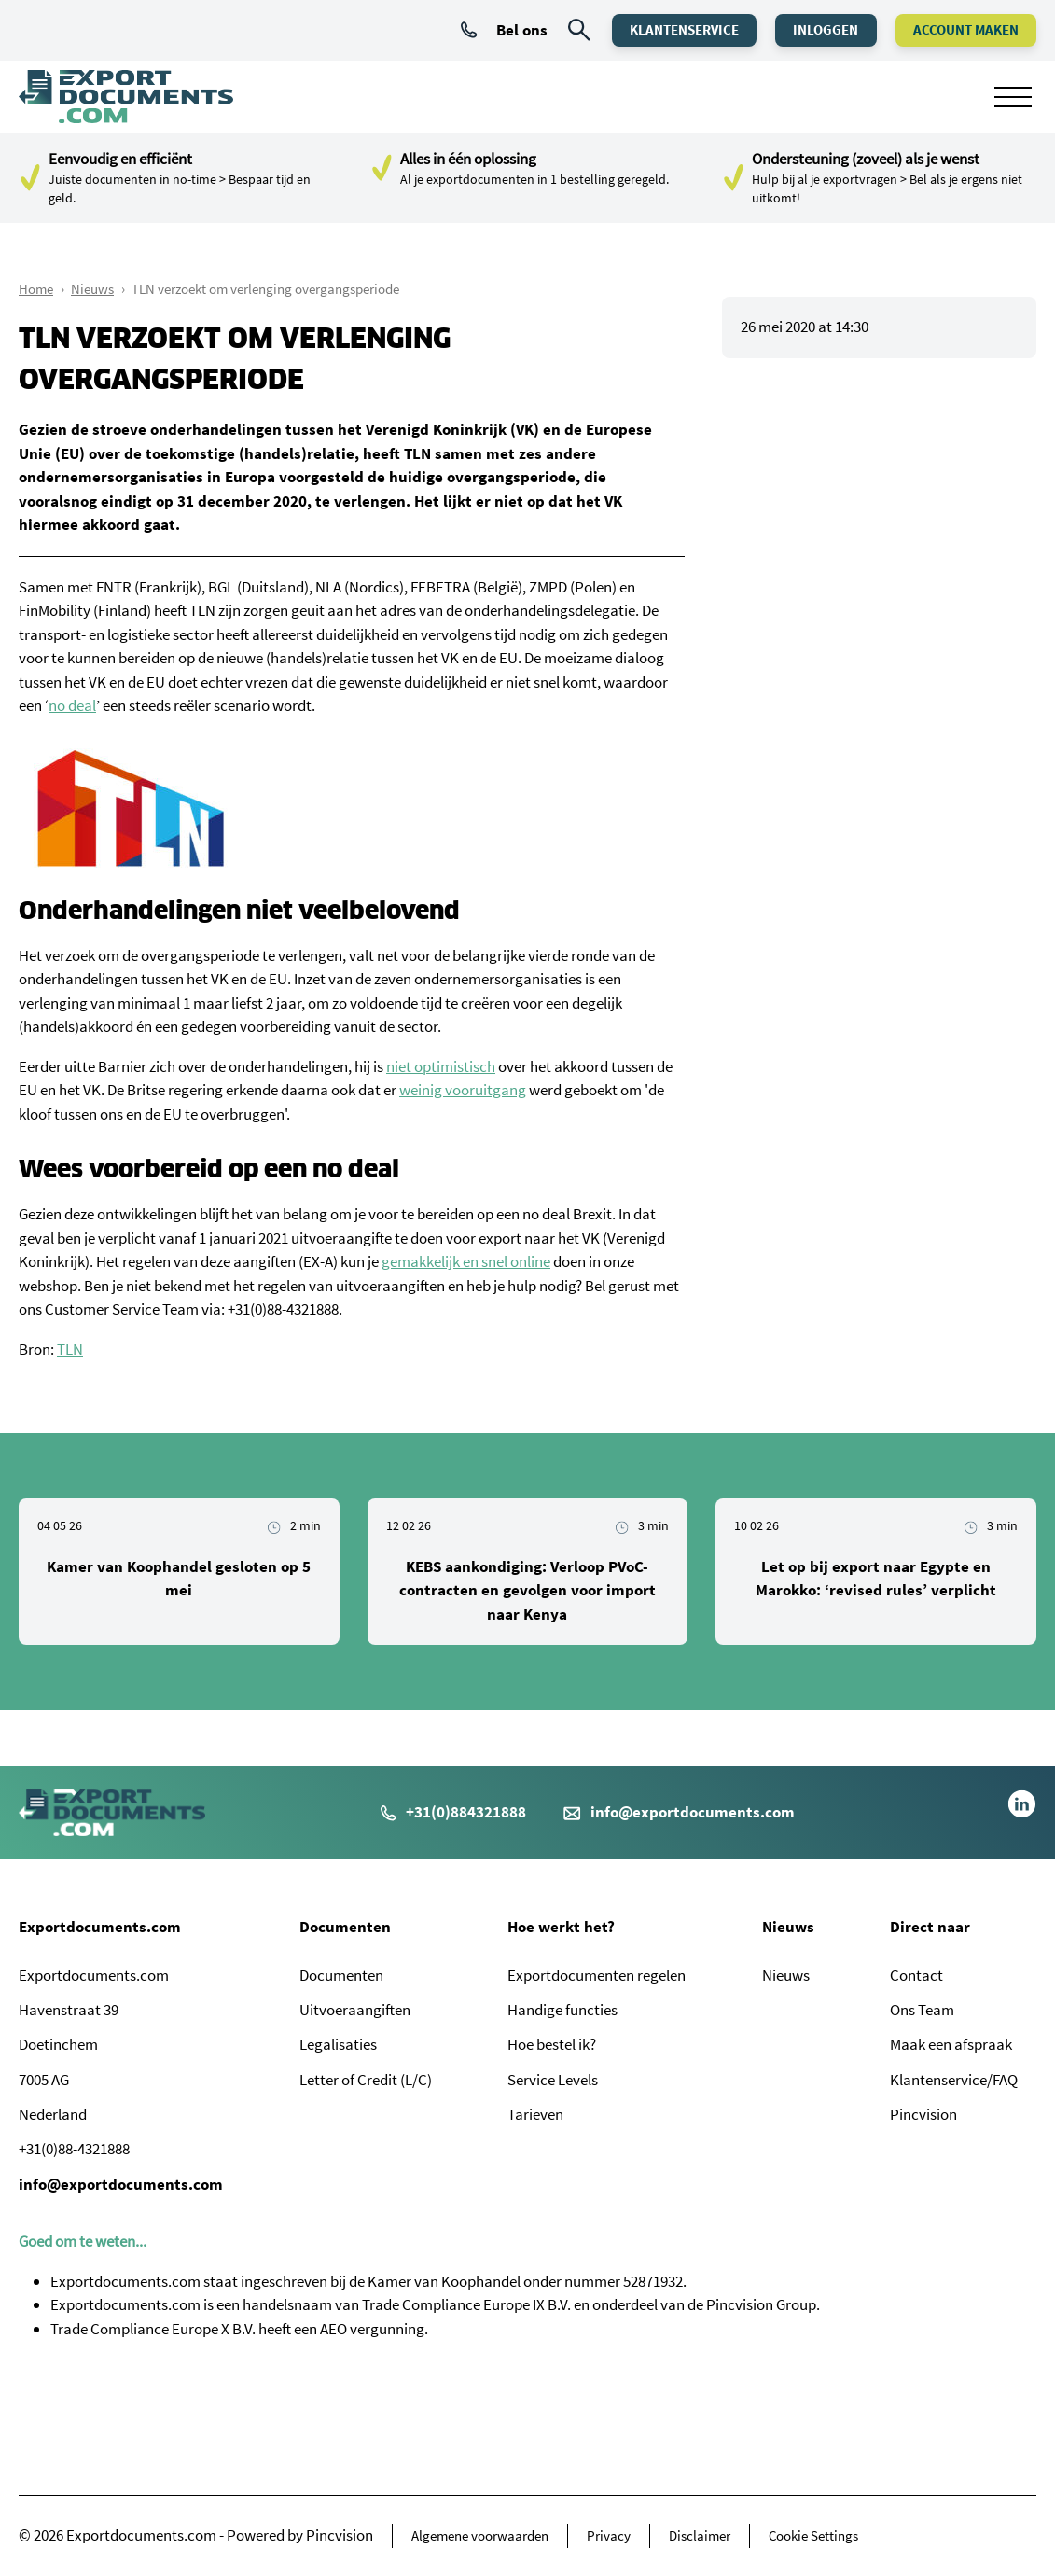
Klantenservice (671, 29)
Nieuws (92, 289)
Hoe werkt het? (561, 1926)
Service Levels (552, 2079)
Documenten (345, 1926)
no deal (72, 705)
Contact (916, 1975)
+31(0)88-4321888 (283, 1309)
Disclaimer (699, 2535)
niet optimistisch (440, 1066)
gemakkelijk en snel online (466, 1261)
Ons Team (922, 2009)
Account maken (963, 29)
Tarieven (535, 2114)
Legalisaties (338, 2044)
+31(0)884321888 (453, 1812)
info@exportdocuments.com (692, 1812)
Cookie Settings (813, 2535)
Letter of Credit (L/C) (365, 2079)
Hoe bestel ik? (551, 2044)
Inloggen (818, 29)
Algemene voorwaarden (479, 2535)
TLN (70, 1349)
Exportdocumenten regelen (596, 1975)
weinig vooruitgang (462, 1089)
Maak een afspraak (951, 2044)
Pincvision (923, 2114)
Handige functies (562, 2009)
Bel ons (493, 30)
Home (36, 289)
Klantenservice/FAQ (954, 2079)
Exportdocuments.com (100, 1926)
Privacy (609, 2535)
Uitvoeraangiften (354, 2009)
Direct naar (930, 1926)
